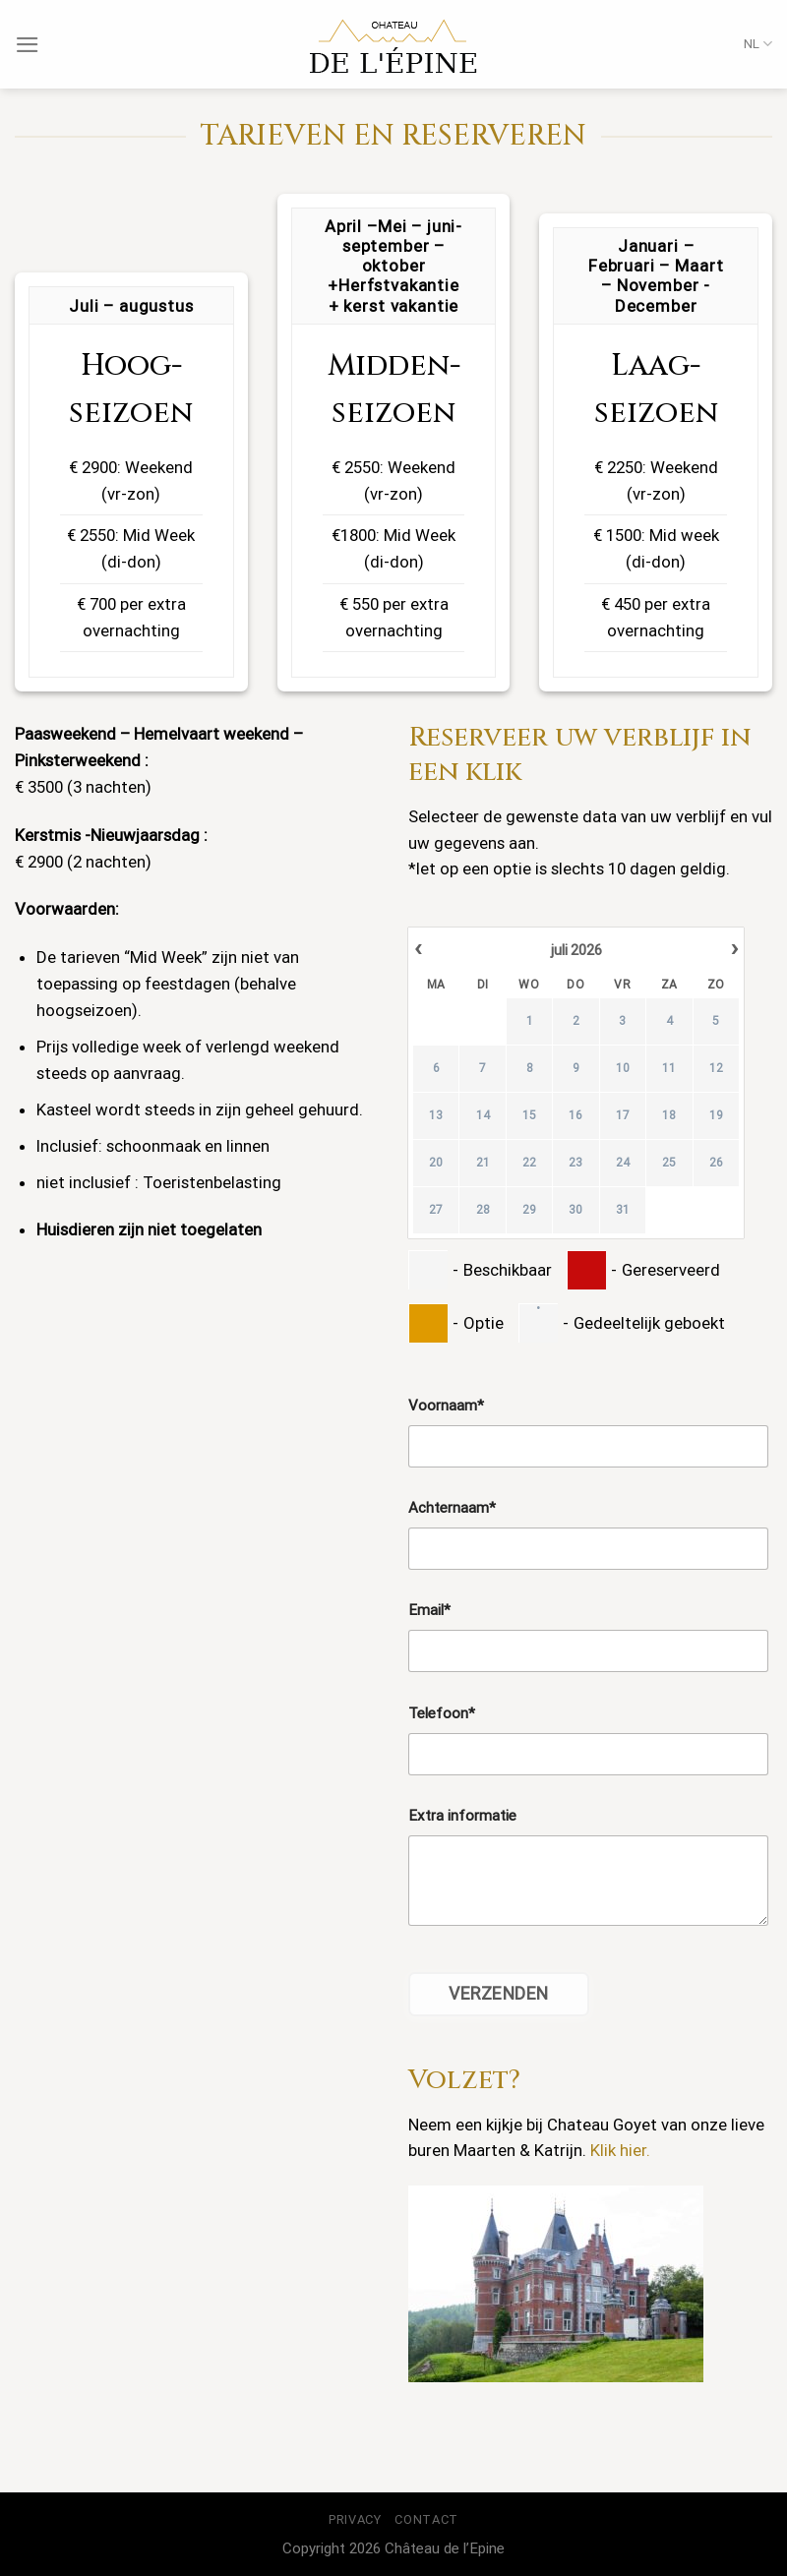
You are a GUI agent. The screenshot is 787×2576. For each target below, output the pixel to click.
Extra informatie (462, 1816)
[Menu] (27, 45)
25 (669, 1162)
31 (623, 1210)
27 (436, 1210)
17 (623, 1115)
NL (758, 43)
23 (575, 1162)
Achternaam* (452, 1508)
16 (575, 1115)
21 (483, 1162)
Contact (426, 2519)
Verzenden (499, 1994)
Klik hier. (620, 2150)
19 (716, 1115)
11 (669, 1068)
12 (716, 1068)
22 (529, 1162)
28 (483, 1210)
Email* (429, 1610)
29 (529, 1210)
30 (575, 1210)
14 (483, 1115)
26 (716, 1162)
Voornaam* (446, 1405)
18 (669, 1115)
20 (436, 1162)
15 (529, 1115)
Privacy (355, 2519)
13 (436, 1115)
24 (623, 1162)
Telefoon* (441, 1713)
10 (623, 1068)
